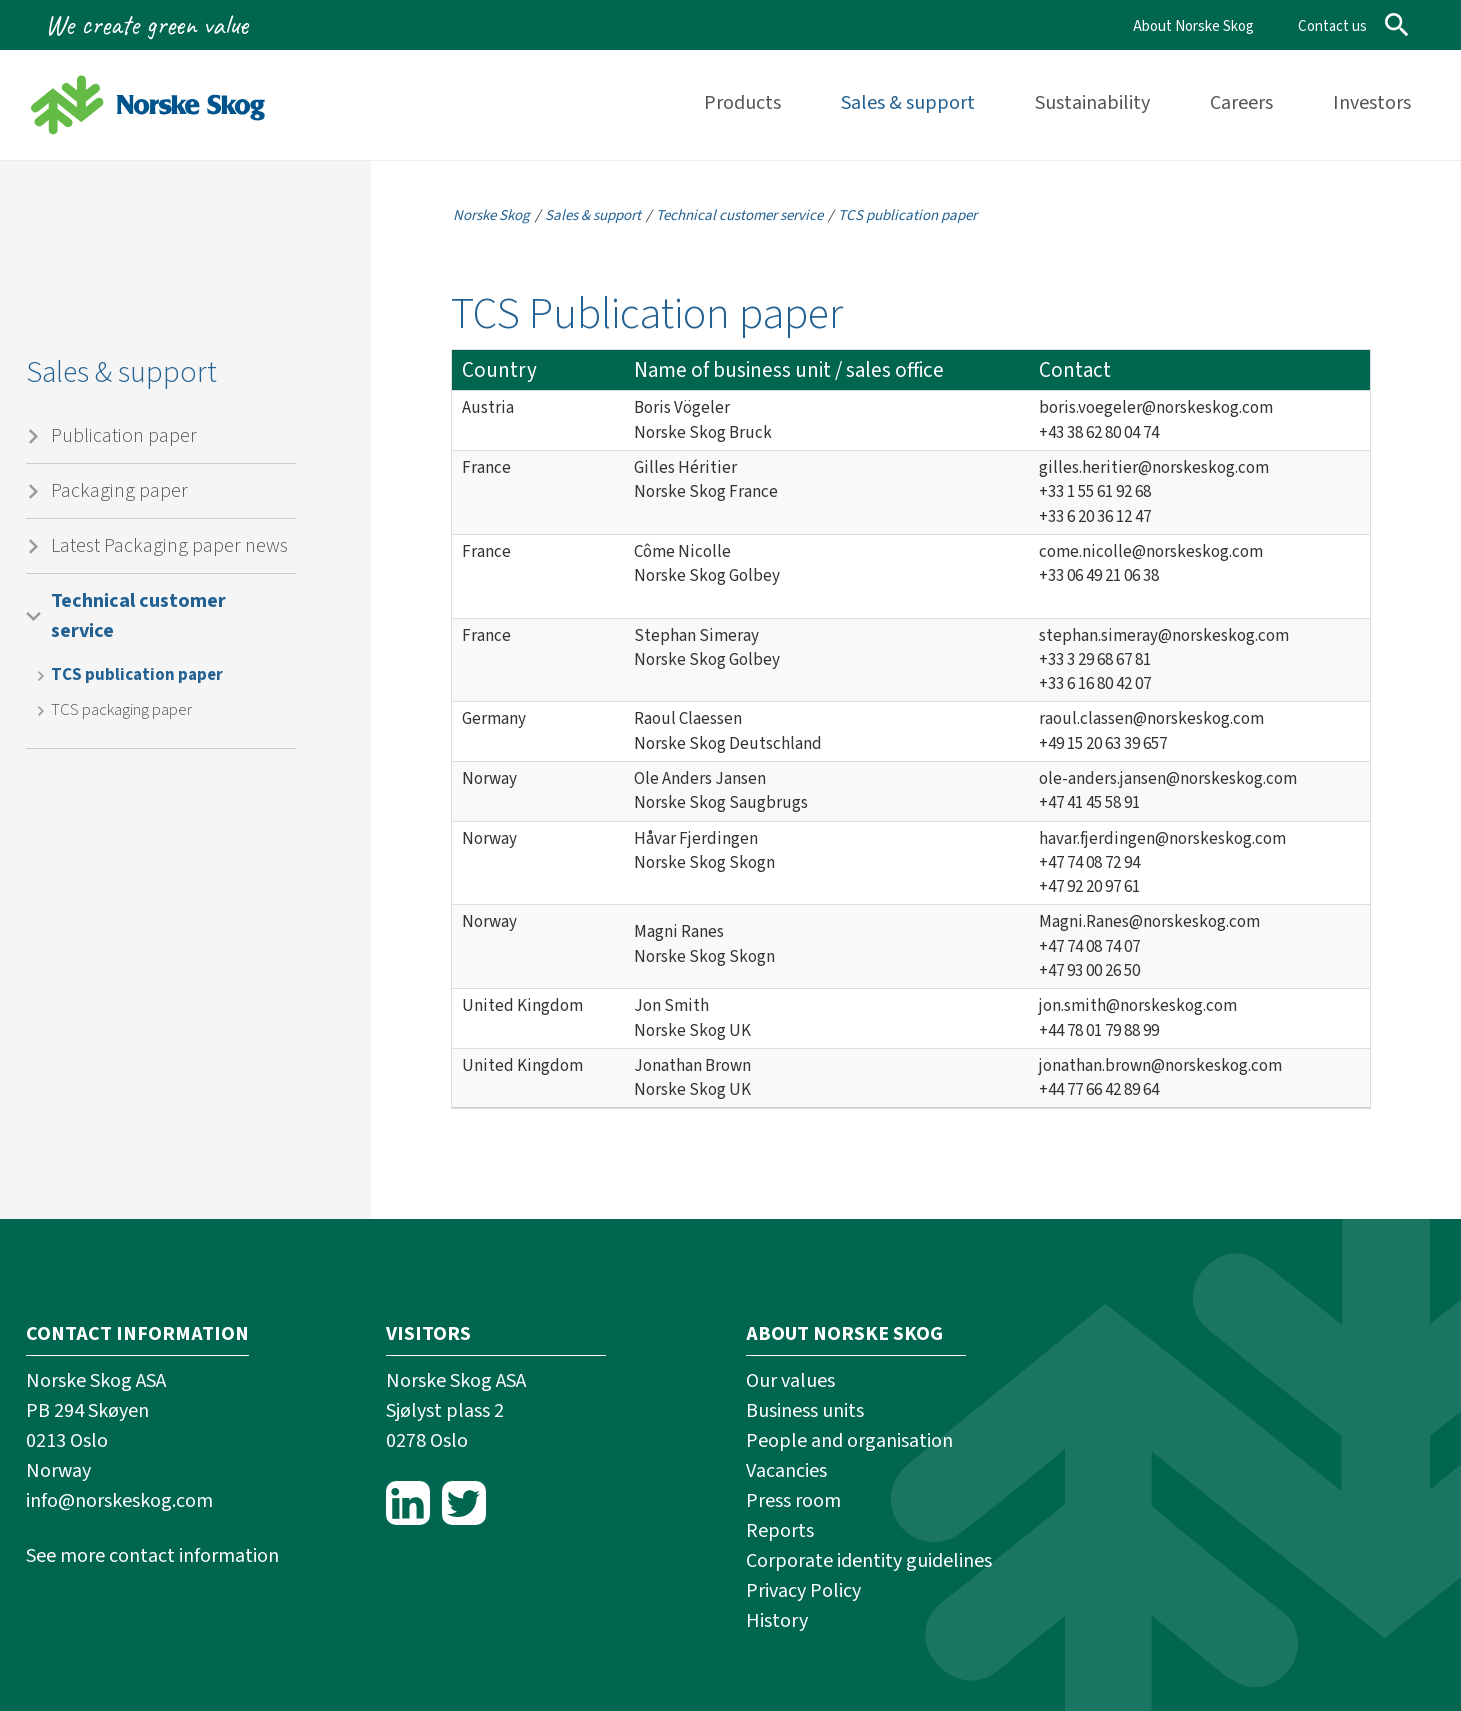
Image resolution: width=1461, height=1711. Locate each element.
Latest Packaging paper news (169, 546)
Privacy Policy (803, 1591)
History (777, 1621)
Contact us (1332, 26)
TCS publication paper (137, 675)
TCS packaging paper (121, 710)
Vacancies (786, 1471)
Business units (805, 1411)
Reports (780, 1531)
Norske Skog (491, 215)
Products (742, 103)
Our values (790, 1381)
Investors (1372, 103)
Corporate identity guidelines (869, 1561)
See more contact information (152, 1556)
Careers (1241, 103)
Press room (793, 1501)
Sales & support (908, 103)
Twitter (464, 1503)
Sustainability (1092, 103)
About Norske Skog (1193, 26)
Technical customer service (138, 616)
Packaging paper (119, 491)
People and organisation (849, 1441)
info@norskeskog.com (119, 1501)
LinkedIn (408, 1503)
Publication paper (124, 436)
